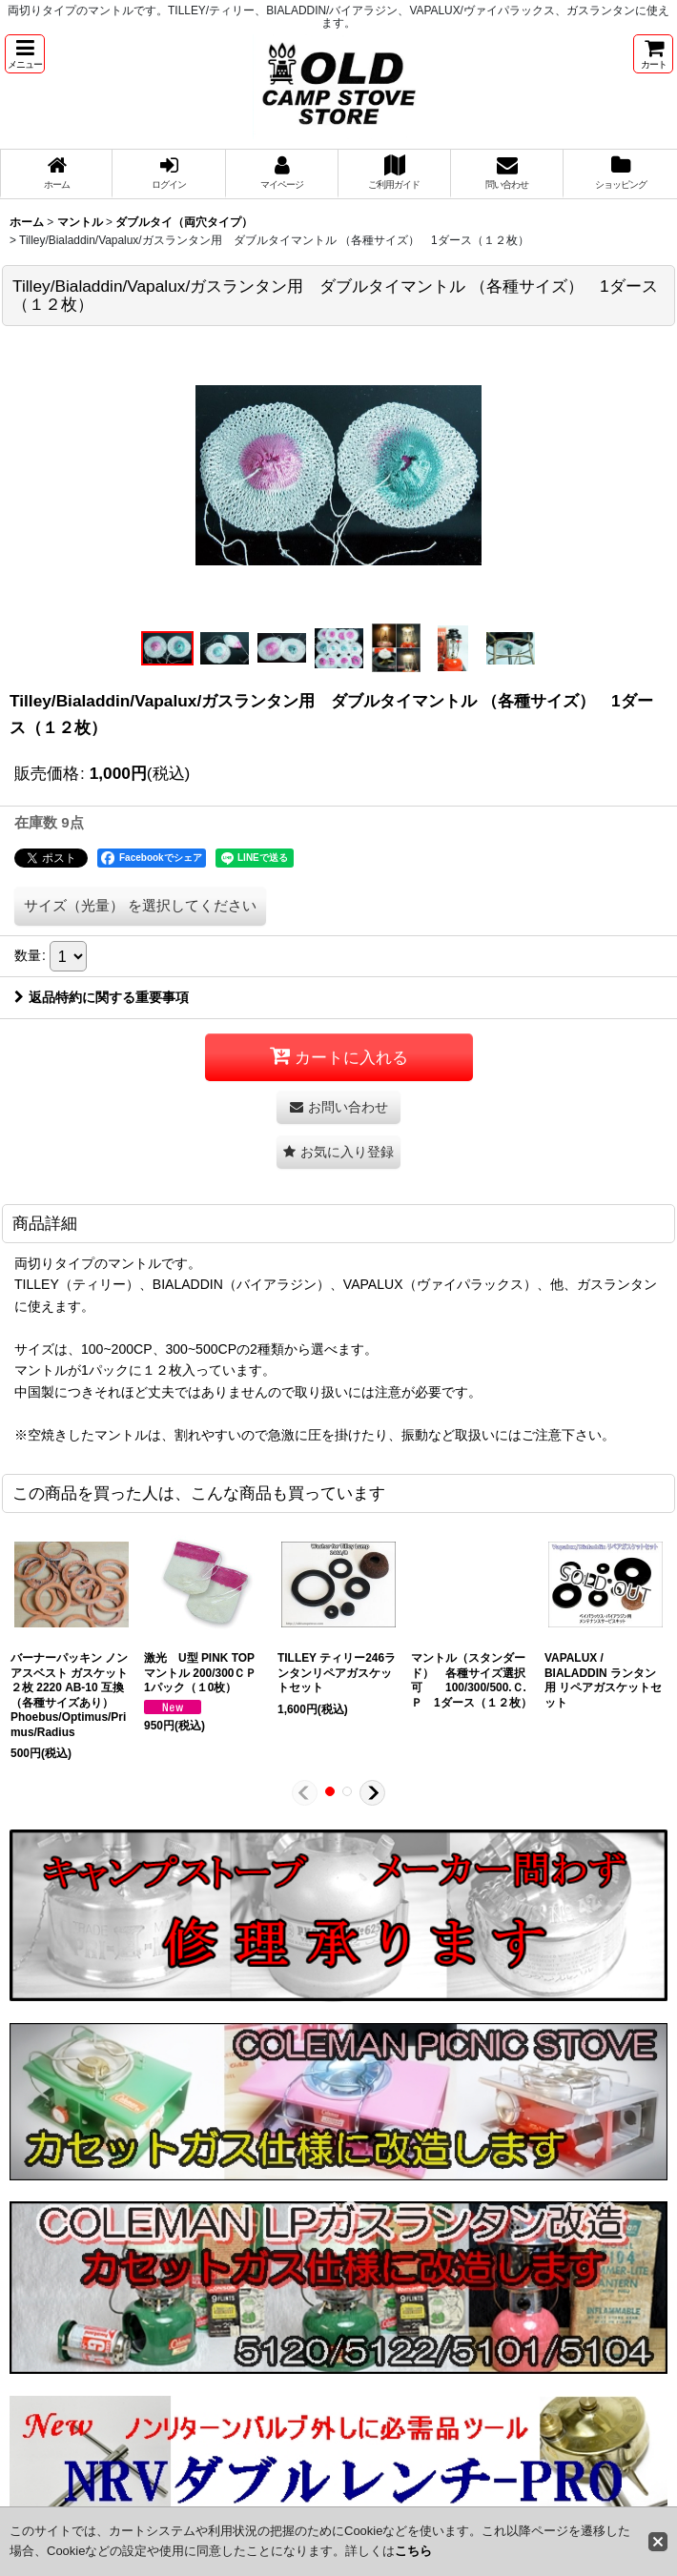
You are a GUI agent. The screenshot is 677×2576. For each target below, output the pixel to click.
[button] (25, 53)
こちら (413, 2551)
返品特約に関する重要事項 (101, 997)
